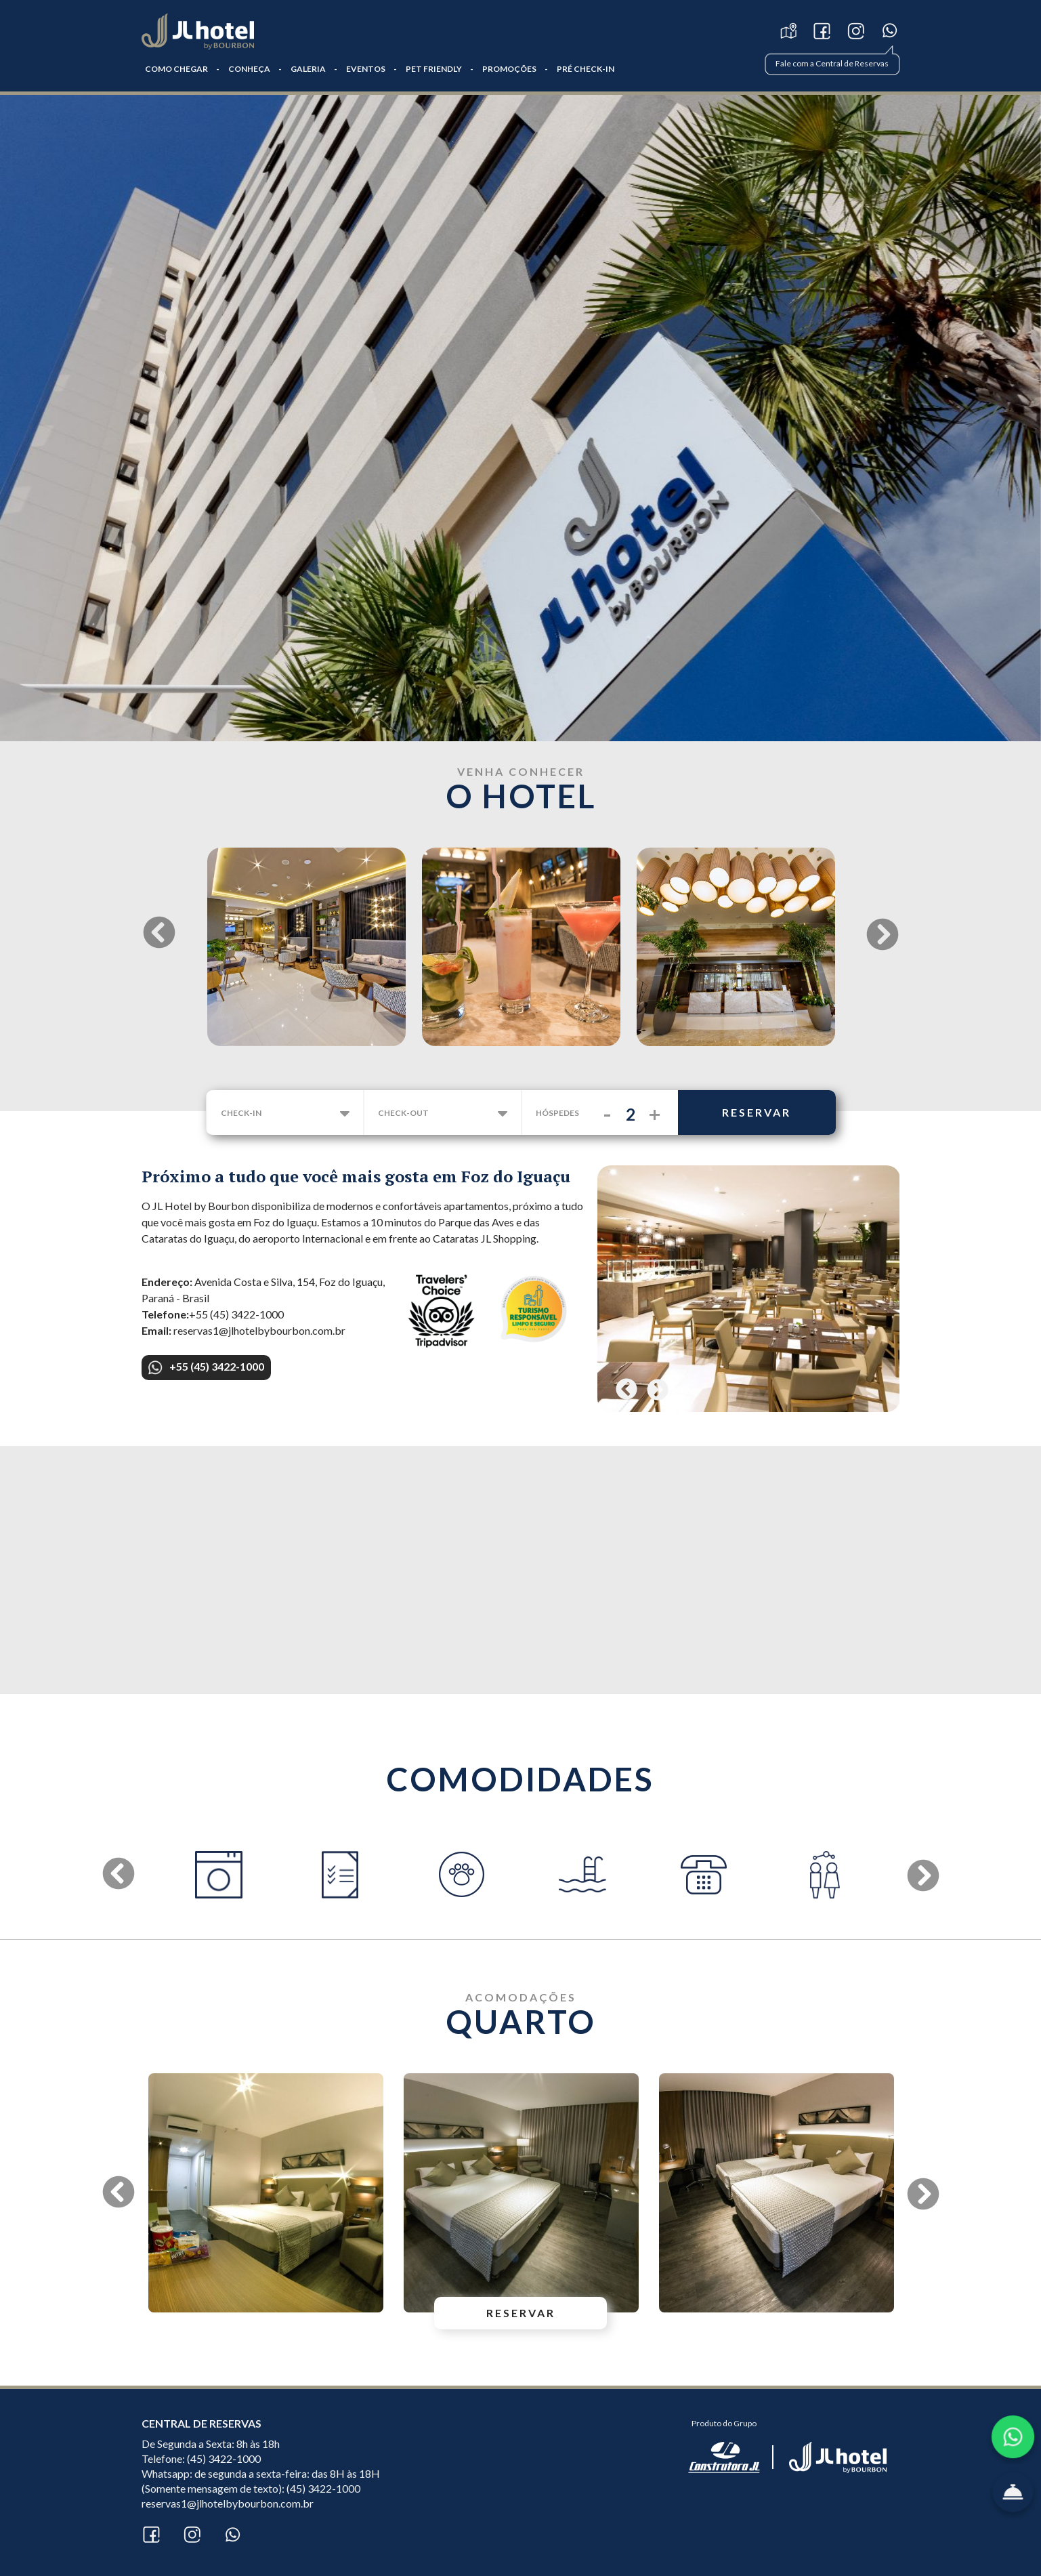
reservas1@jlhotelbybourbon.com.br (228, 2503)
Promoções (509, 69)
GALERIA (308, 69)
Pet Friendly (434, 69)
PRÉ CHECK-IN (585, 69)
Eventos (365, 69)
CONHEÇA (249, 69)
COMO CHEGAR (176, 69)
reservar (756, 1112)
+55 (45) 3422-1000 (206, 1367)
